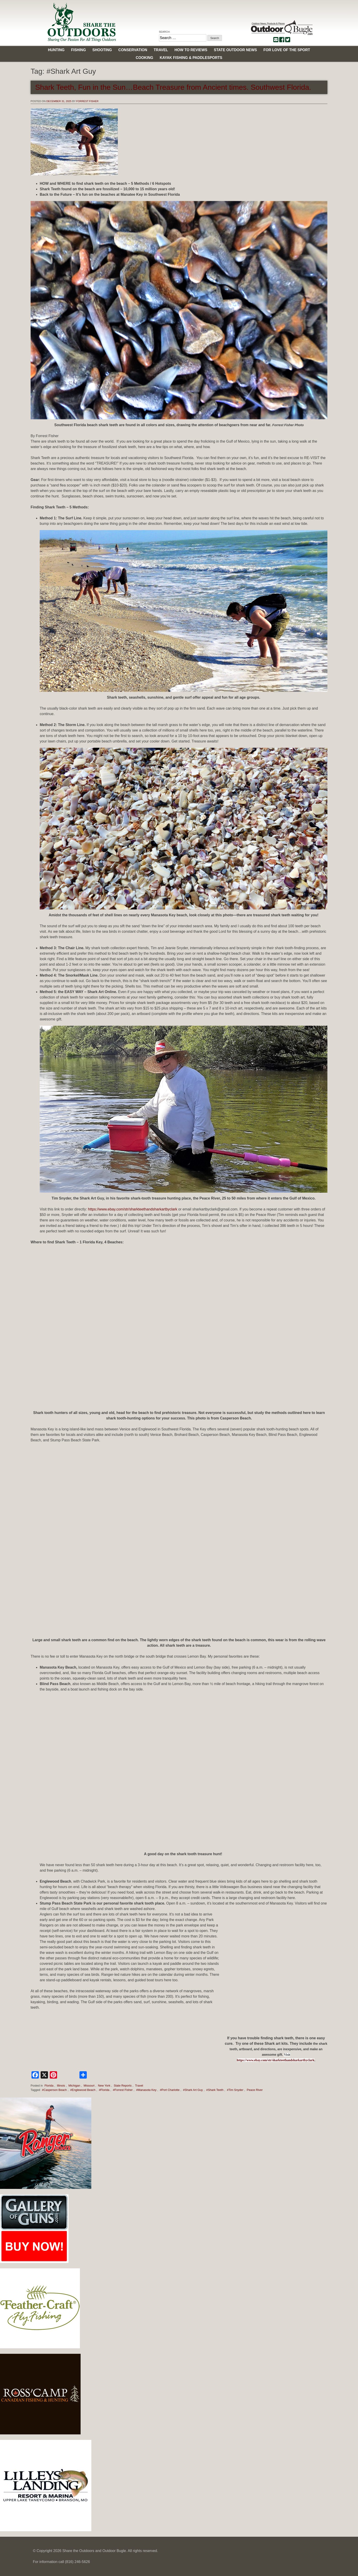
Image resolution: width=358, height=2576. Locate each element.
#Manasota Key (146, 2090)
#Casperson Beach (54, 2090)
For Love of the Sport (286, 50)
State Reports (123, 2085)
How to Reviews (190, 50)
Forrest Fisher (87, 101)
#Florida (104, 2090)
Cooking (144, 58)
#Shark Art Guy (193, 2090)
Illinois (61, 2085)
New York (104, 2085)
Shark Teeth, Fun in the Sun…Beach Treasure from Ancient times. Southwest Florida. (173, 87)
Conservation (132, 50)
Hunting (56, 50)
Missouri (89, 2085)
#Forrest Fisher (123, 2090)
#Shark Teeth (214, 2090)
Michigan (74, 2085)
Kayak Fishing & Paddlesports (191, 58)
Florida (49, 2085)
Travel (161, 50)
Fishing (78, 50)
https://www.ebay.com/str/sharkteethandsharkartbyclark (132, 1209)
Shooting (102, 50)
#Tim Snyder (235, 2090)
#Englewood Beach (82, 2090)
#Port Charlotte (169, 2090)
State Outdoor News (235, 50)
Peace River (255, 2090)
